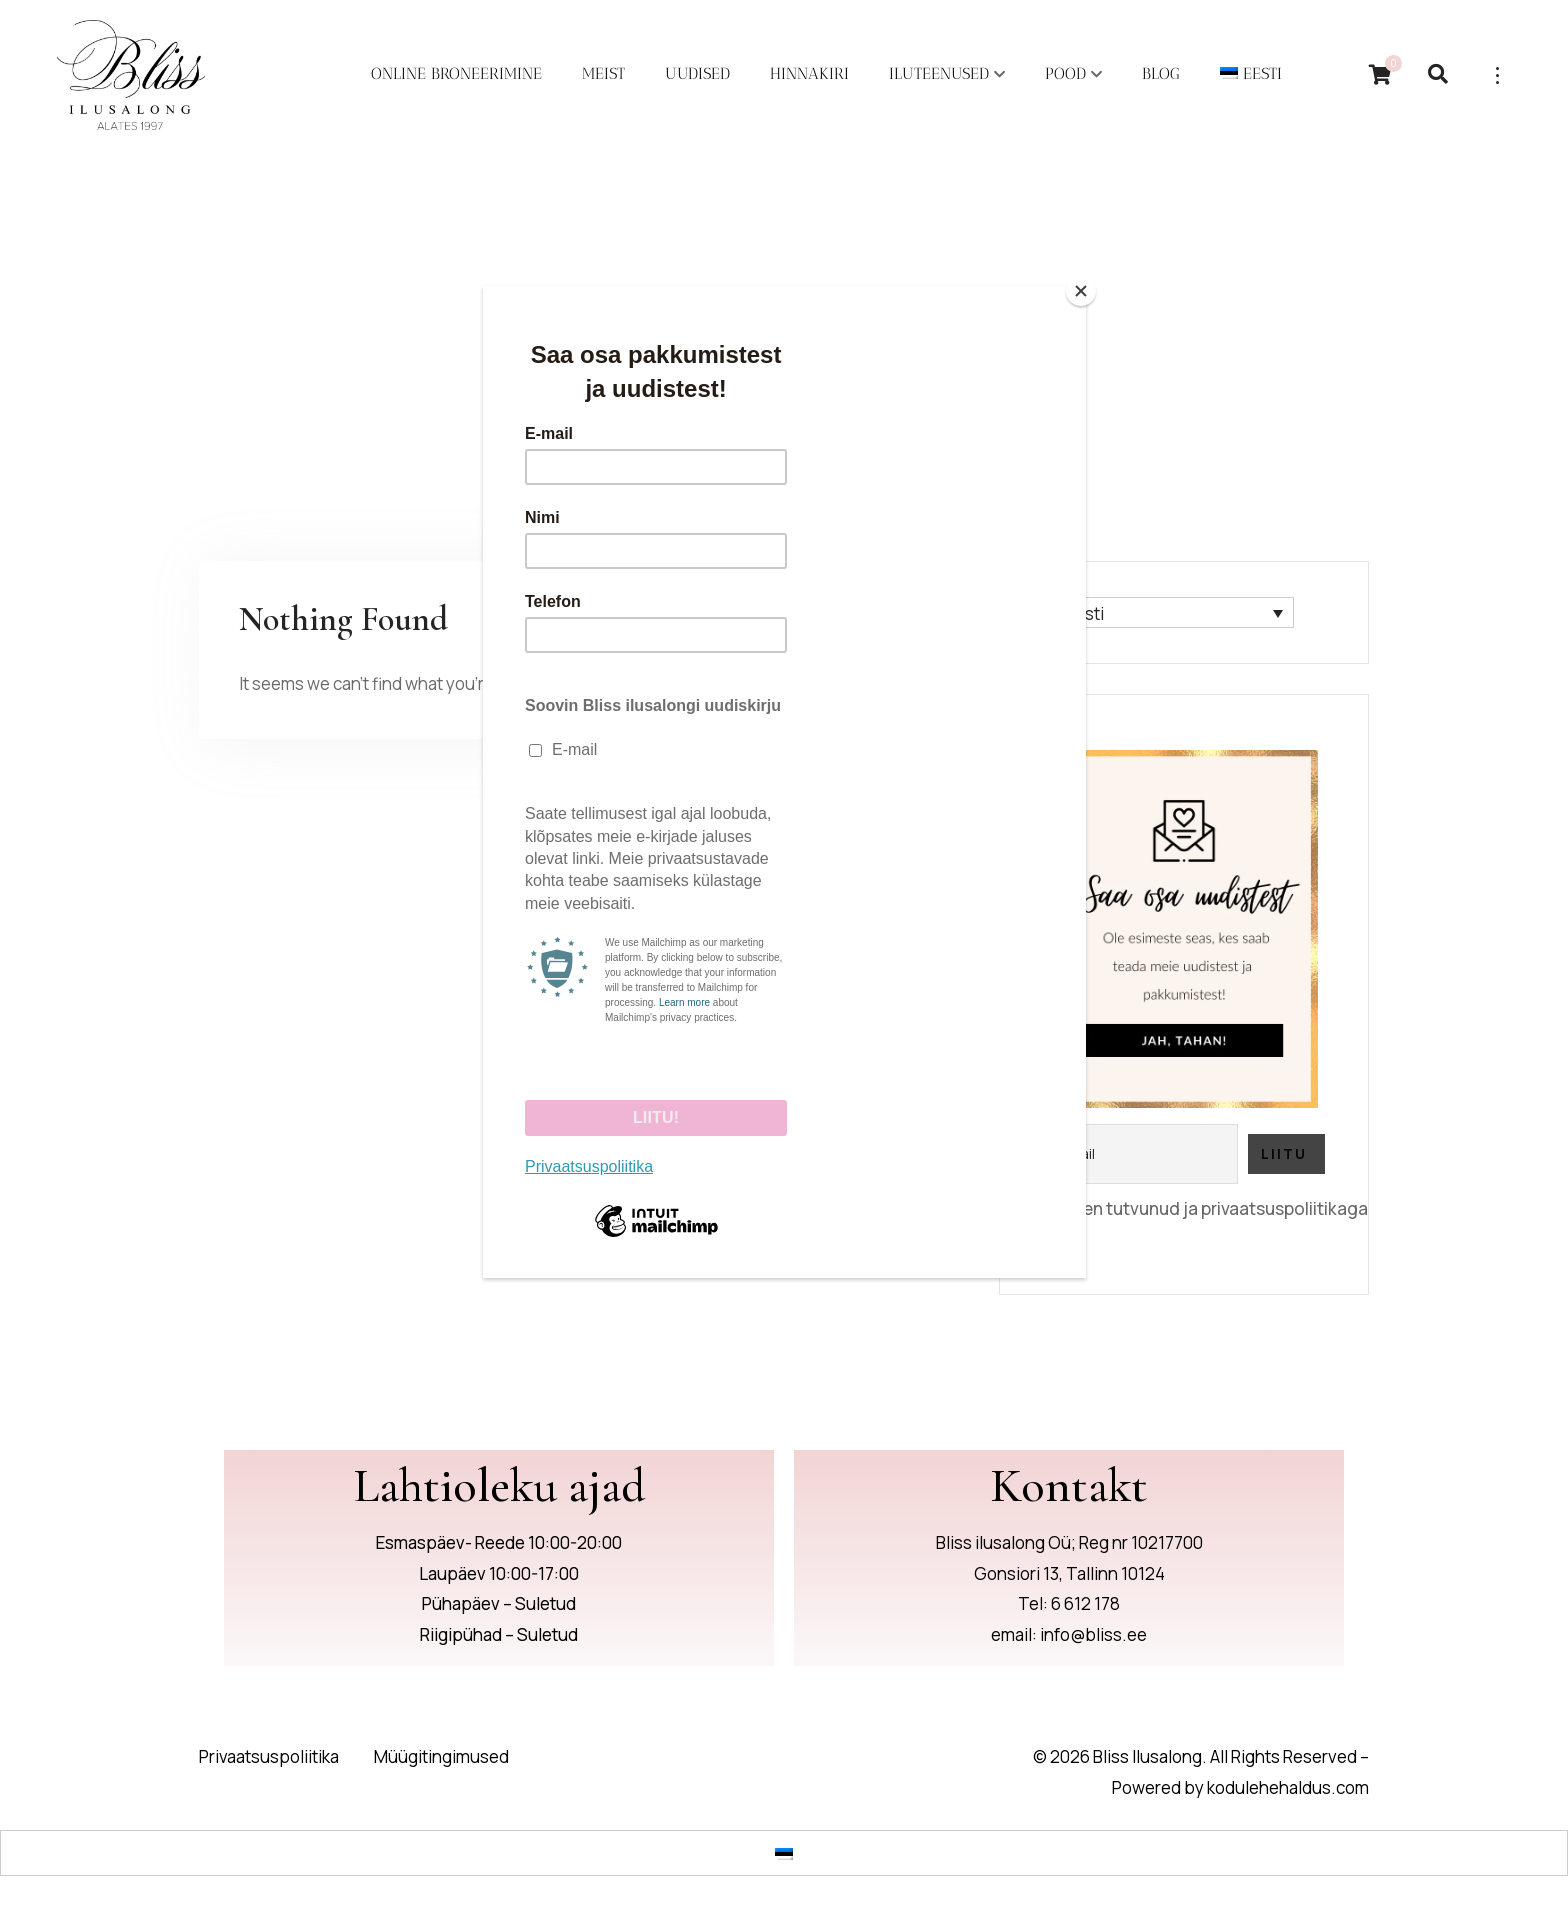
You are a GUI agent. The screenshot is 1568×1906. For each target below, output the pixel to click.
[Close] (1081, 291)
